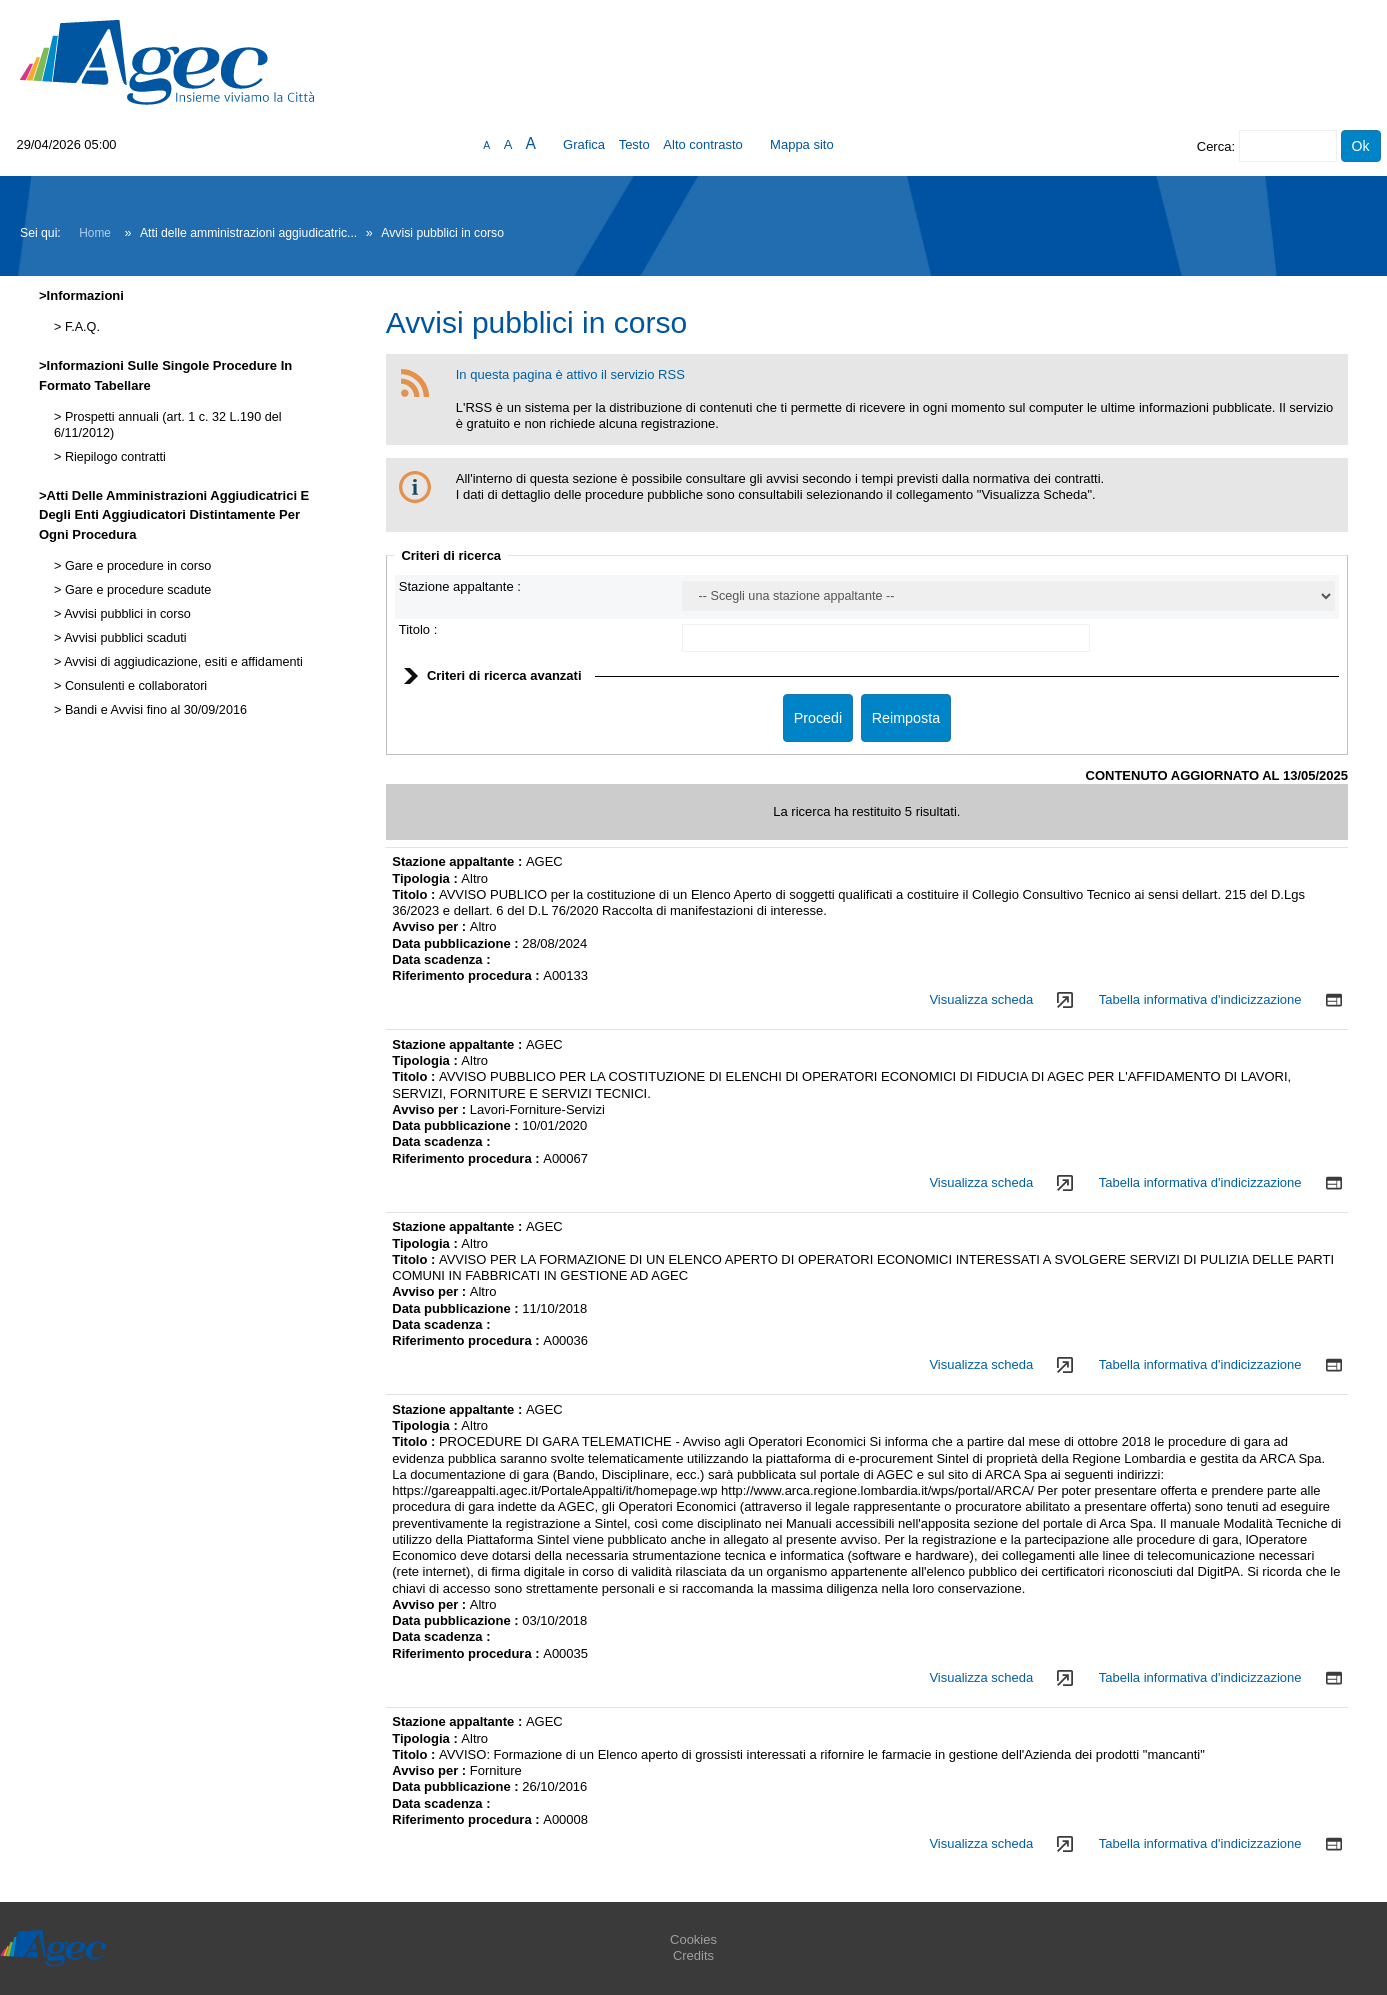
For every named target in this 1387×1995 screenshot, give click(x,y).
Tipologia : (426, 878)
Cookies (693, 1939)
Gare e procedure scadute (136, 590)
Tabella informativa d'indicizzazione (1200, 999)
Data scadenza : (441, 959)
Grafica (584, 144)
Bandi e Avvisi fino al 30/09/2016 (154, 710)
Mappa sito (802, 144)
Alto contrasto (703, 144)
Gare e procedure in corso (136, 566)
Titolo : (418, 629)
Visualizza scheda (981, 999)
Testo (634, 144)
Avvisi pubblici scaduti (123, 638)
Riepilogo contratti (113, 457)
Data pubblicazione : (457, 943)
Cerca (1214, 146)
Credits (693, 1955)
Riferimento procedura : (467, 975)
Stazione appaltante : (460, 586)
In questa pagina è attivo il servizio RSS (570, 374)
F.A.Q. (80, 327)
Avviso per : (431, 926)
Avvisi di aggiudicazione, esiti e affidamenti (181, 662)
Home (95, 233)
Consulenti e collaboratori (134, 686)
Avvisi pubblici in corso (125, 614)
